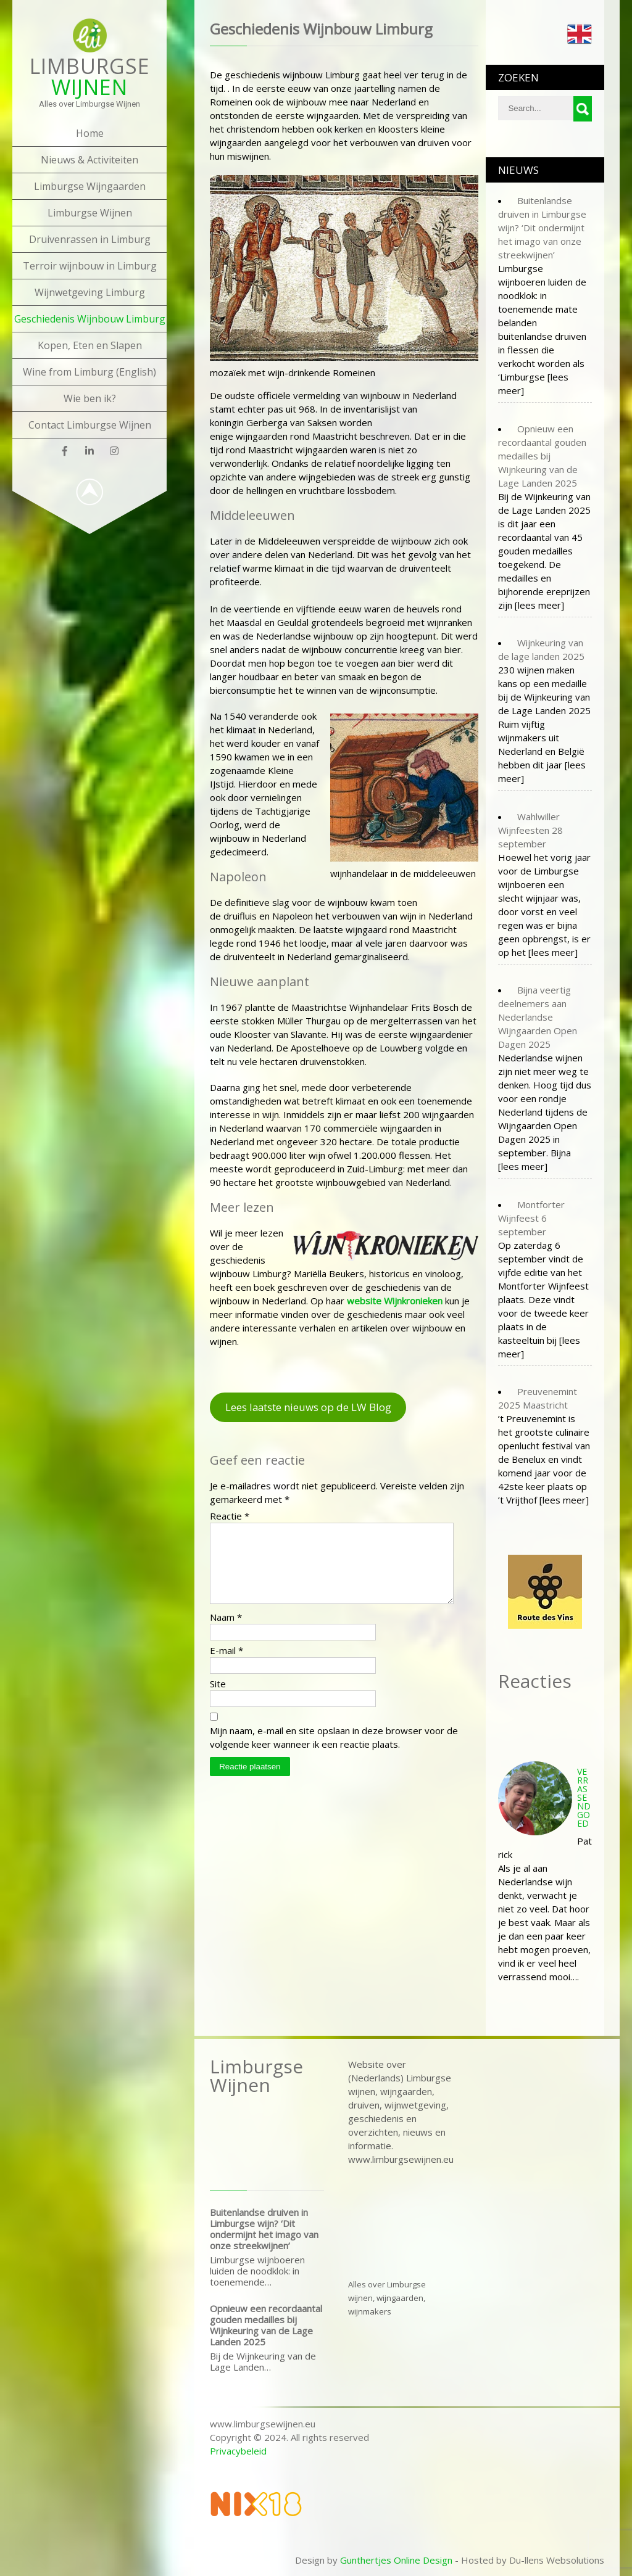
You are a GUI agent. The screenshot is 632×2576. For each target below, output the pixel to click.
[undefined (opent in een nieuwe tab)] (395, 1300)
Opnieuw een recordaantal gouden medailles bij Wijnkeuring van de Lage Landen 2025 (266, 2325)
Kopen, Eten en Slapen (90, 345)
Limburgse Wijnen (90, 213)
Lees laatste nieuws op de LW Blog (308, 1407)
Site (218, 1698)
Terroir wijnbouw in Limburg (90, 266)
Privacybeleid (238, 2451)
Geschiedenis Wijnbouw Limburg (89, 319)
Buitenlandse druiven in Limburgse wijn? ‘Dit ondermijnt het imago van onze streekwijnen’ (264, 2229)
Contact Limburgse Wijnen (89, 425)
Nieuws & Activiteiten (89, 160)
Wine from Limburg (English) (89, 372)
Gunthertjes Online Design (396, 2560)
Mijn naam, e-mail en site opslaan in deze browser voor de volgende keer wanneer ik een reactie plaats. (334, 1752)
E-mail (226, 1665)
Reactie (229, 1516)
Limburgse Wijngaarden (90, 186)
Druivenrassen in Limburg (90, 239)
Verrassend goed (584, 1797)
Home (90, 133)
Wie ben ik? (90, 398)
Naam (226, 1632)
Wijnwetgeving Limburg (90, 292)
